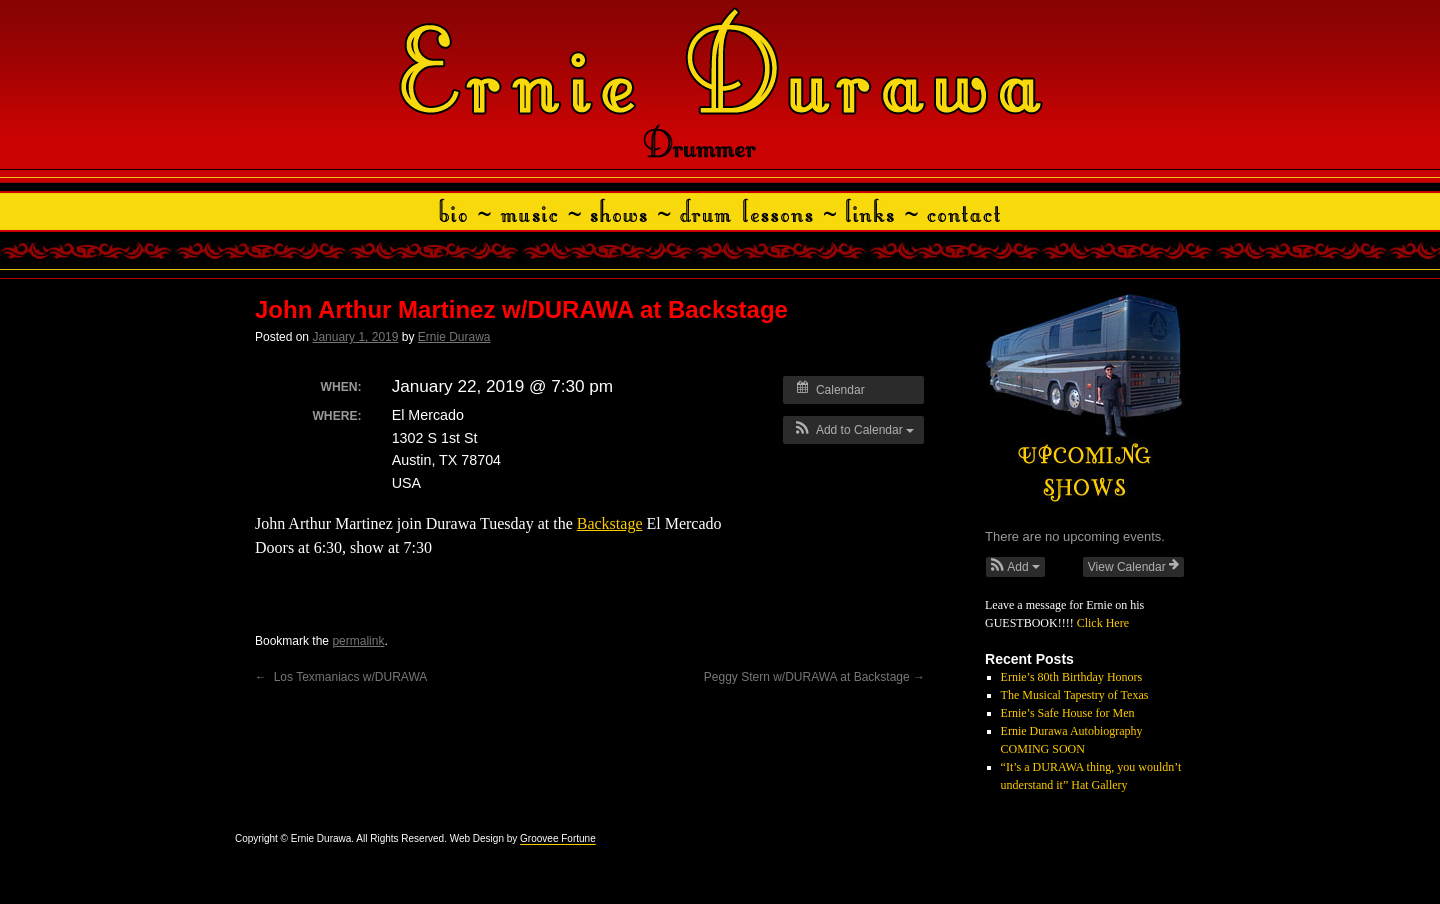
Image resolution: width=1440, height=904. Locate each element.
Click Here (1103, 623)
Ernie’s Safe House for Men (1068, 713)
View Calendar (1133, 566)
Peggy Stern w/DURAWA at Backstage (814, 677)
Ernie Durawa (454, 337)
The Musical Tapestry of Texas (1075, 695)
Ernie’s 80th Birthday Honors (1072, 677)
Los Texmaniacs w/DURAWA (341, 677)
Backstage (610, 523)
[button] (853, 430)
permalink (358, 641)
